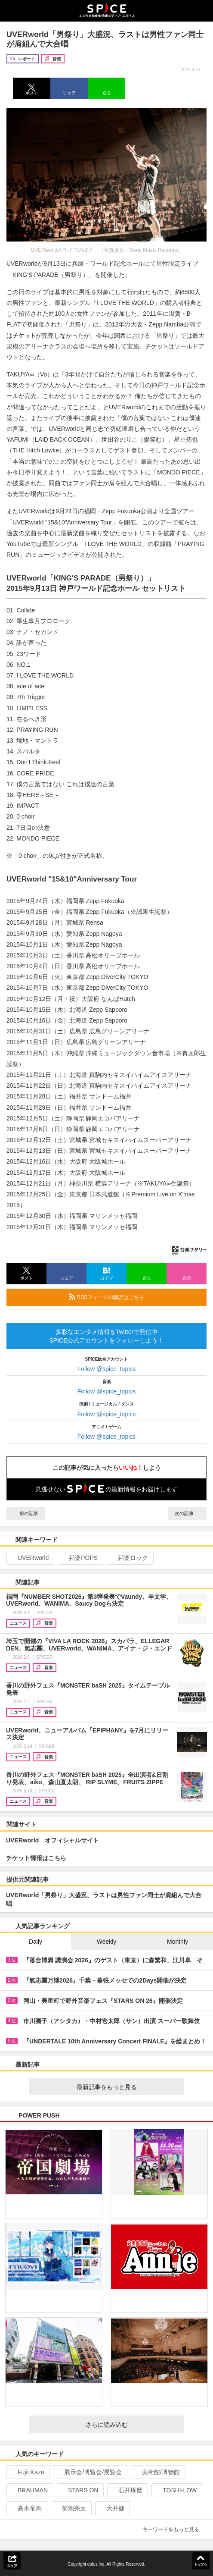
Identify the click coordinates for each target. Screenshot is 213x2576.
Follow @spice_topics (106, 1368)
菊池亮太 (70, 2508)
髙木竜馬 (26, 2508)
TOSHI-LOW (176, 2490)
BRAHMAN (29, 2490)
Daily (35, 1941)
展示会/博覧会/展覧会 (89, 2472)
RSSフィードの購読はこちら (134, 1296)
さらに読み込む (131, 2424)
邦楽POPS (80, 1557)
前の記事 (25, 1513)
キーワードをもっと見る (174, 2529)
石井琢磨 (126, 2490)
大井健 (111, 2508)
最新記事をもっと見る (127, 2086)
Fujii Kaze (27, 2472)
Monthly (177, 1941)
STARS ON (80, 2490)
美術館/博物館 (157, 2472)
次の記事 (187, 1513)
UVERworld (29, 1557)
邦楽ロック (129, 1557)
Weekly (107, 1941)
